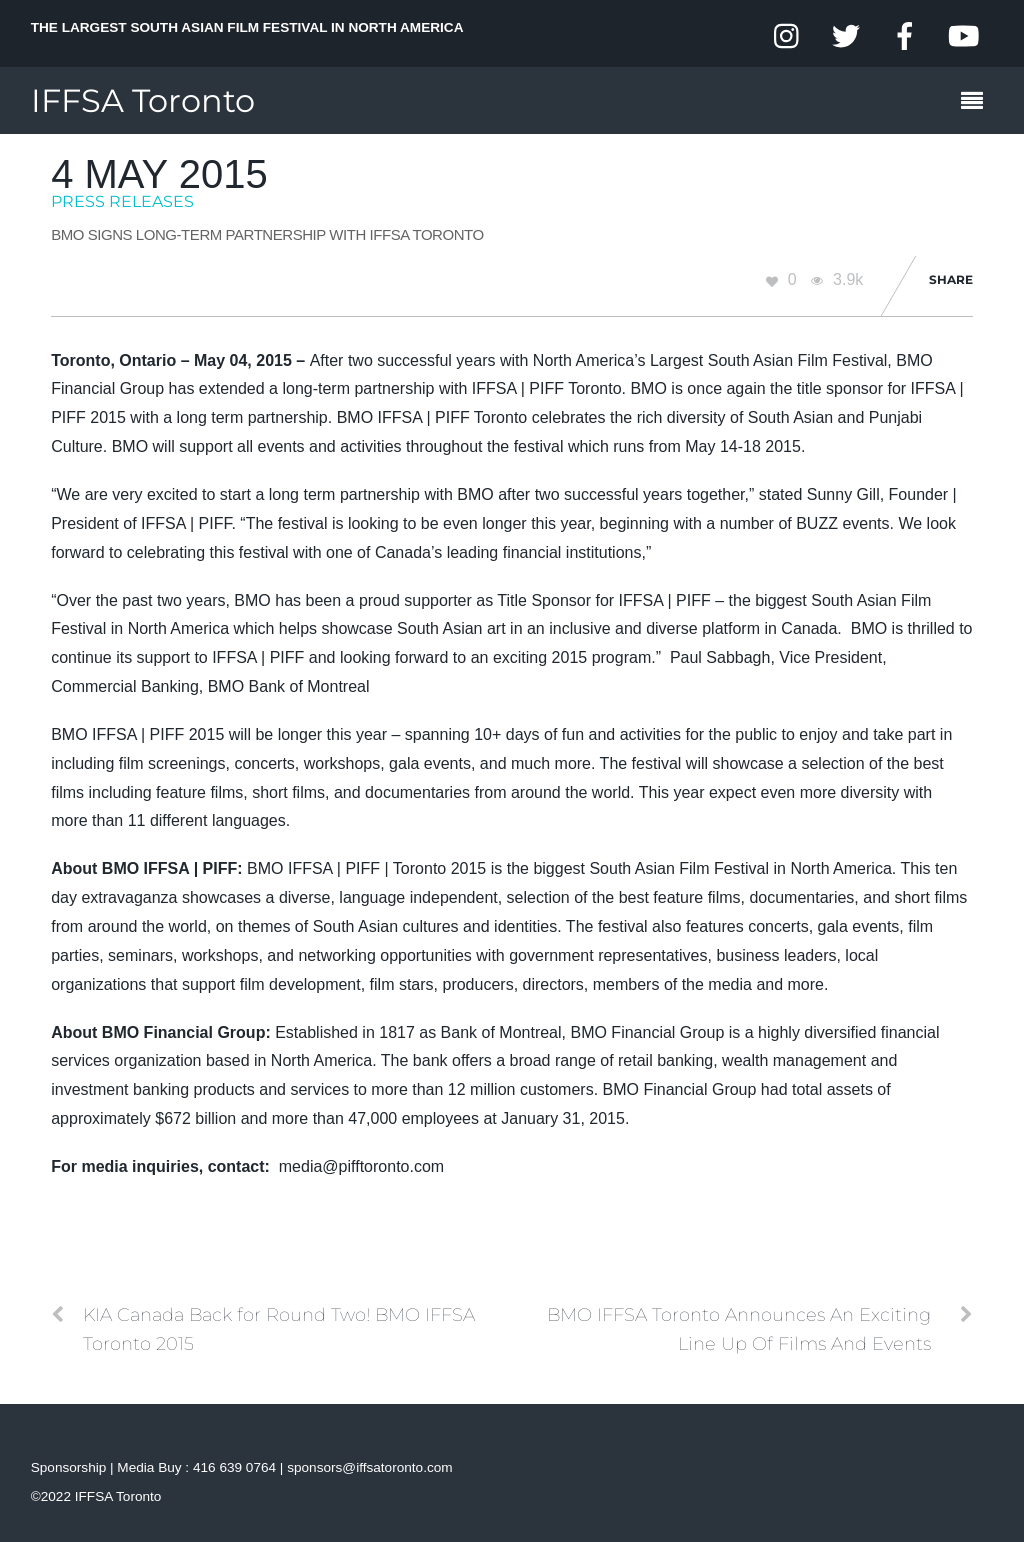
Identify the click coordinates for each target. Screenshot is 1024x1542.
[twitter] (846, 36)
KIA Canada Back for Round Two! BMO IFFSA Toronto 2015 (263, 1327)
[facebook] (905, 36)
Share (951, 279)
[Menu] (977, 103)
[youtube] (963, 36)
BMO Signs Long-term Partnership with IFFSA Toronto (267, 234)
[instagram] (788, 36)
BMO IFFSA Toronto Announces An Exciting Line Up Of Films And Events (760, 1327)
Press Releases (122, 201)
